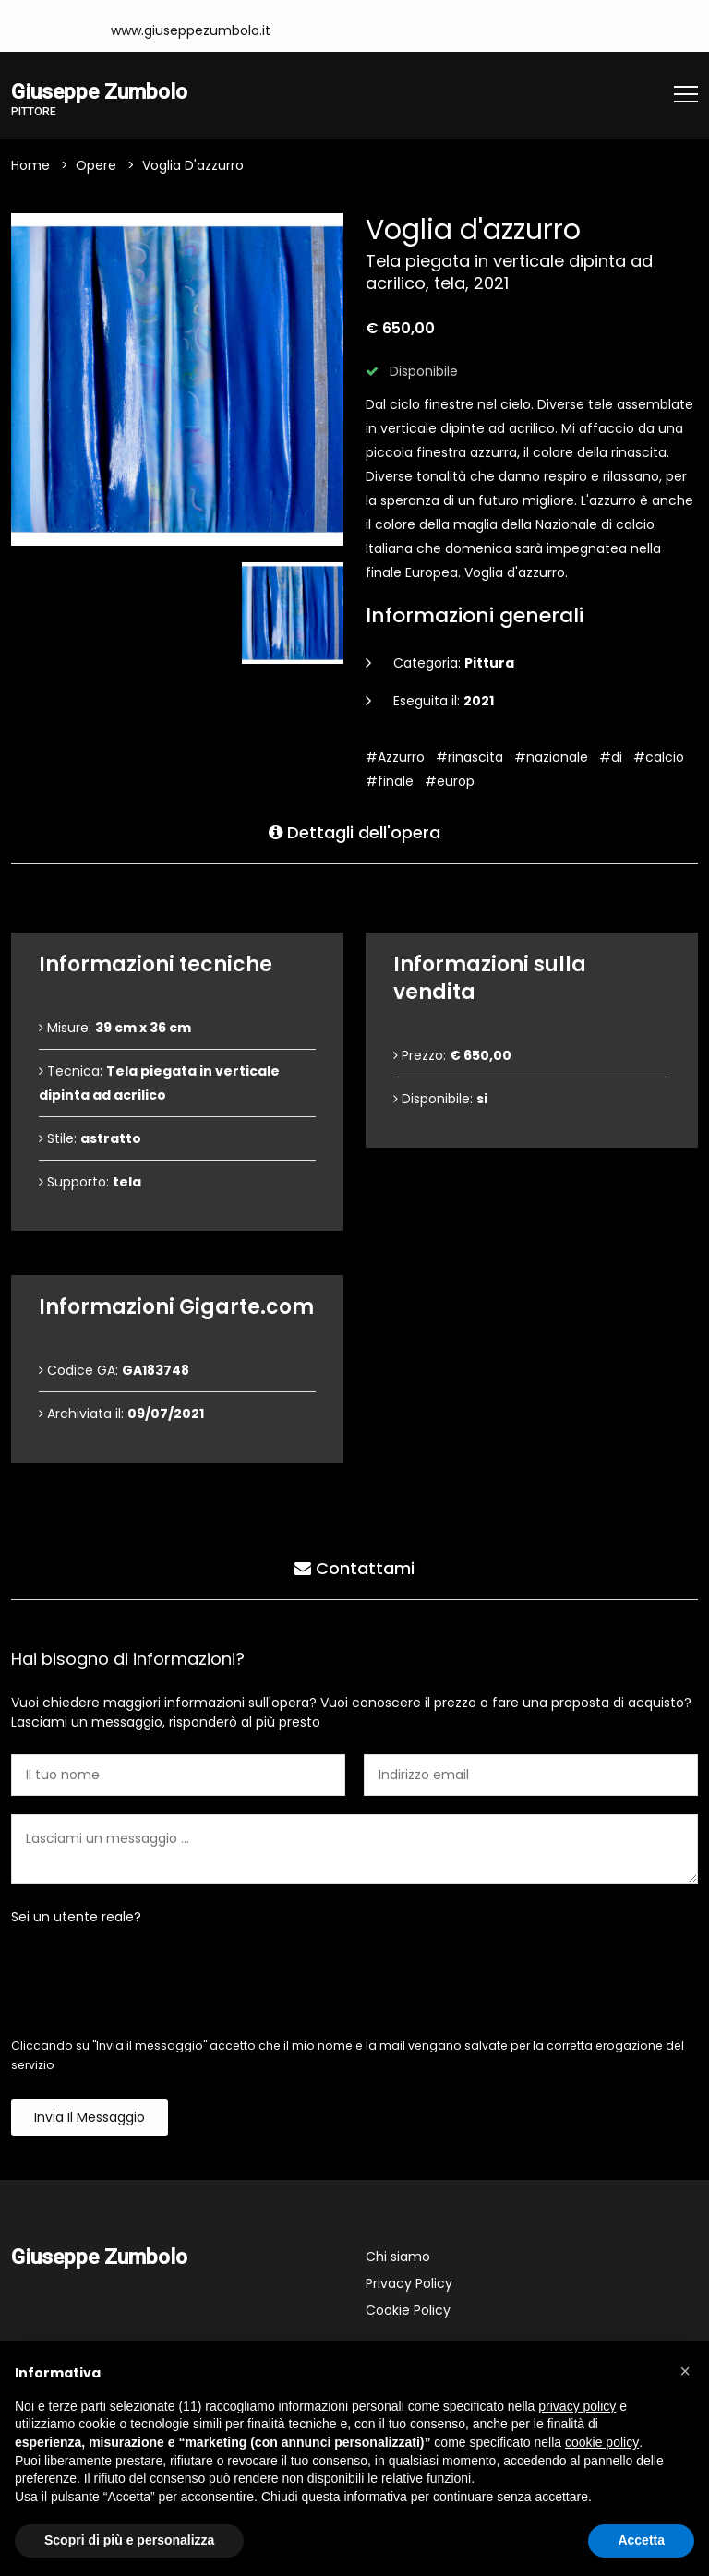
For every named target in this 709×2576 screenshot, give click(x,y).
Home (30, 165)
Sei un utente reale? (76, 1917)
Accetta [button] (641, 2540)
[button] (685, 2371)
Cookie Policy (408, 2310)
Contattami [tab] (354, 1568)
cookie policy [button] (602, 2442)
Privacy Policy (409, 2283)
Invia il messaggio (89, 2117)
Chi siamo (398, 2256)
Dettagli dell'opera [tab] (354, 832)
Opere (96, 165)
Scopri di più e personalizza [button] (129, 2540)
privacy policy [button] (577, 2406)
